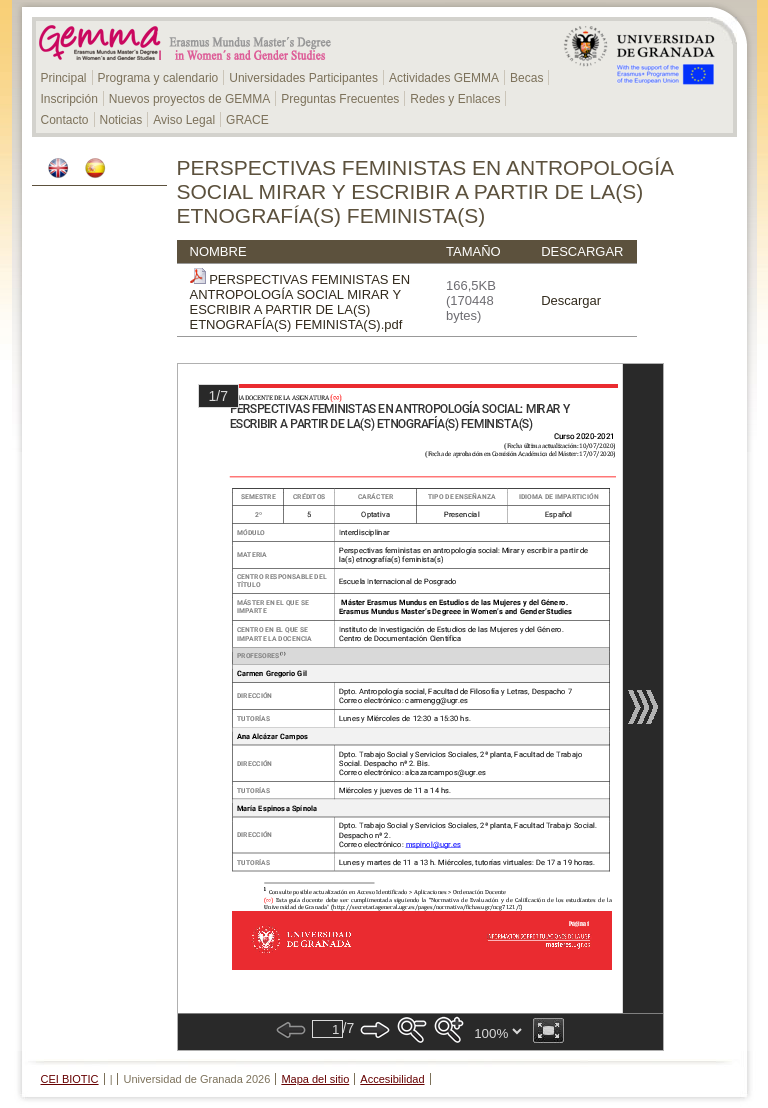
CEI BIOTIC (70, 1079)
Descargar (571, 300)
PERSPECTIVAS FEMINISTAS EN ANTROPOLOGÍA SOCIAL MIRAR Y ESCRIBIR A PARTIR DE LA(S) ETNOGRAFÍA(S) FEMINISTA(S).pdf (300, 302)
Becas (526, 78)
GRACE (247, 120)
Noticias (121, 120)
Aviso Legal (184, 120)
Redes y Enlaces (455, 99)
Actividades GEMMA (444, 78)
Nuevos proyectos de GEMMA (189, 99)
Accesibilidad (392, 1079)
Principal (64, 78)
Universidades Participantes (303, 78)
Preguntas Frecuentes (340, 99)
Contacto (65, 120)
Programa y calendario (158, 78)
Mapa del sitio (315, 1079)
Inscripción (69, 99)
